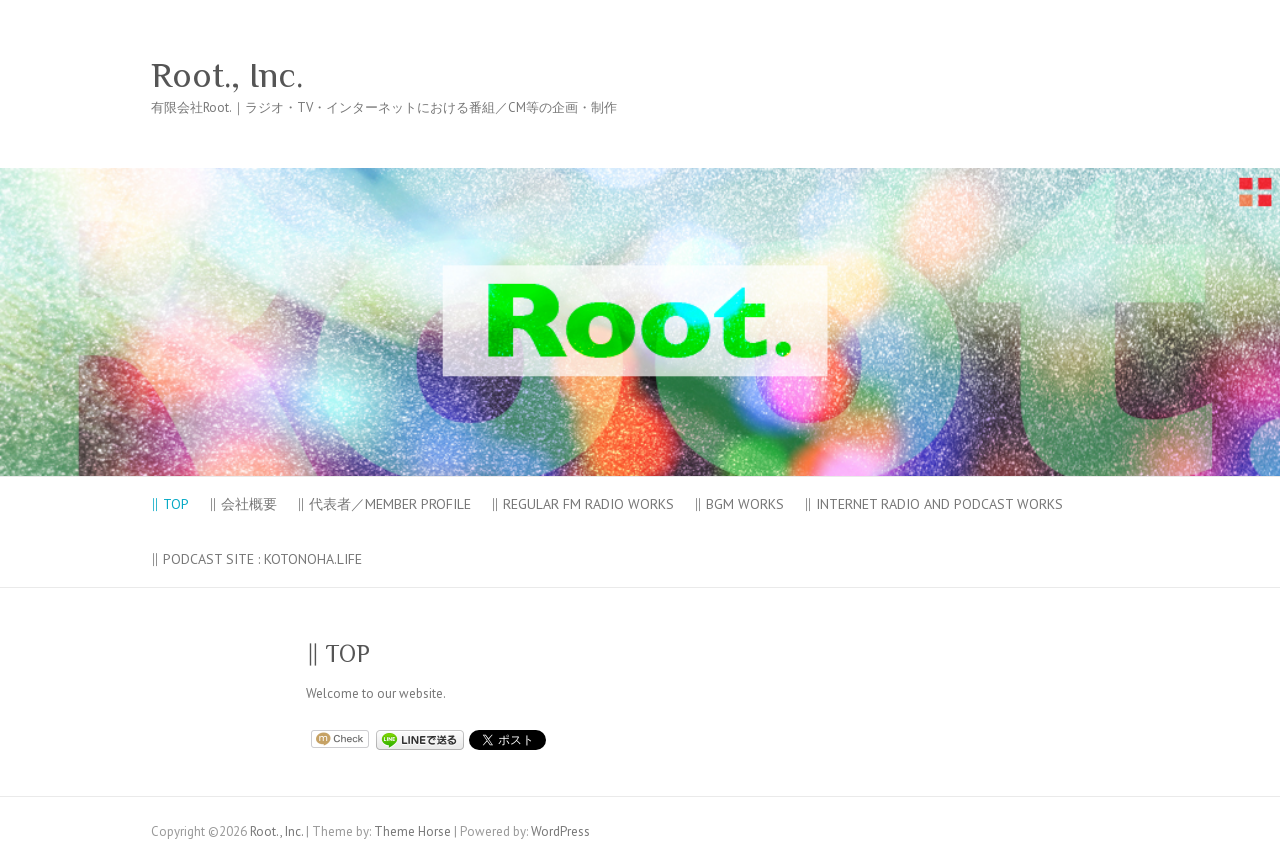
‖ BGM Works (739, 504)
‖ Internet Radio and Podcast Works (933, 504)
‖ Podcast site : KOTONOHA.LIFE (256, 559)
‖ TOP (170, 504)
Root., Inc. (227, 75)
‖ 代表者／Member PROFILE (384, 504)
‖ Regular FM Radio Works (582, 504)
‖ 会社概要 (243, 504)
